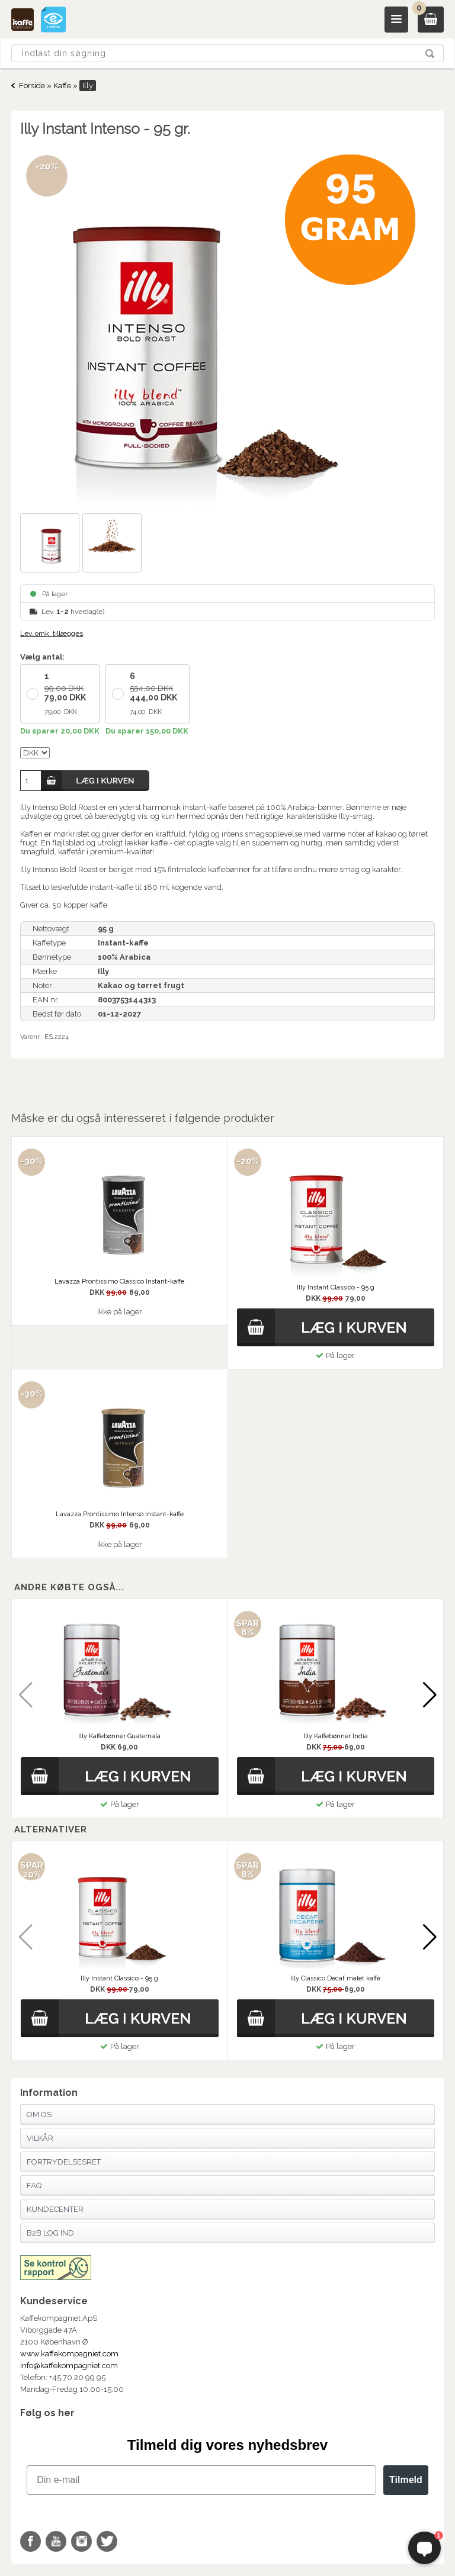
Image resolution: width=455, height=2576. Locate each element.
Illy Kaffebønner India (335, 1736)
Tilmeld (405, 2480)
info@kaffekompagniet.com (69, 2365)
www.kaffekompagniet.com (69, 2353)
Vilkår (40, 2138)
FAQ (34, 2185)
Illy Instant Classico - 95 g (119, 1978)
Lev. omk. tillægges (51, 633)
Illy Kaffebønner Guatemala (119, 1736)
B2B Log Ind (50, 2232)
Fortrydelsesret (64, 2161)
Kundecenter (55, 2209)
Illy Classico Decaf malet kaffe (335, 1978)
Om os (39, 2114)
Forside (32, 85)
